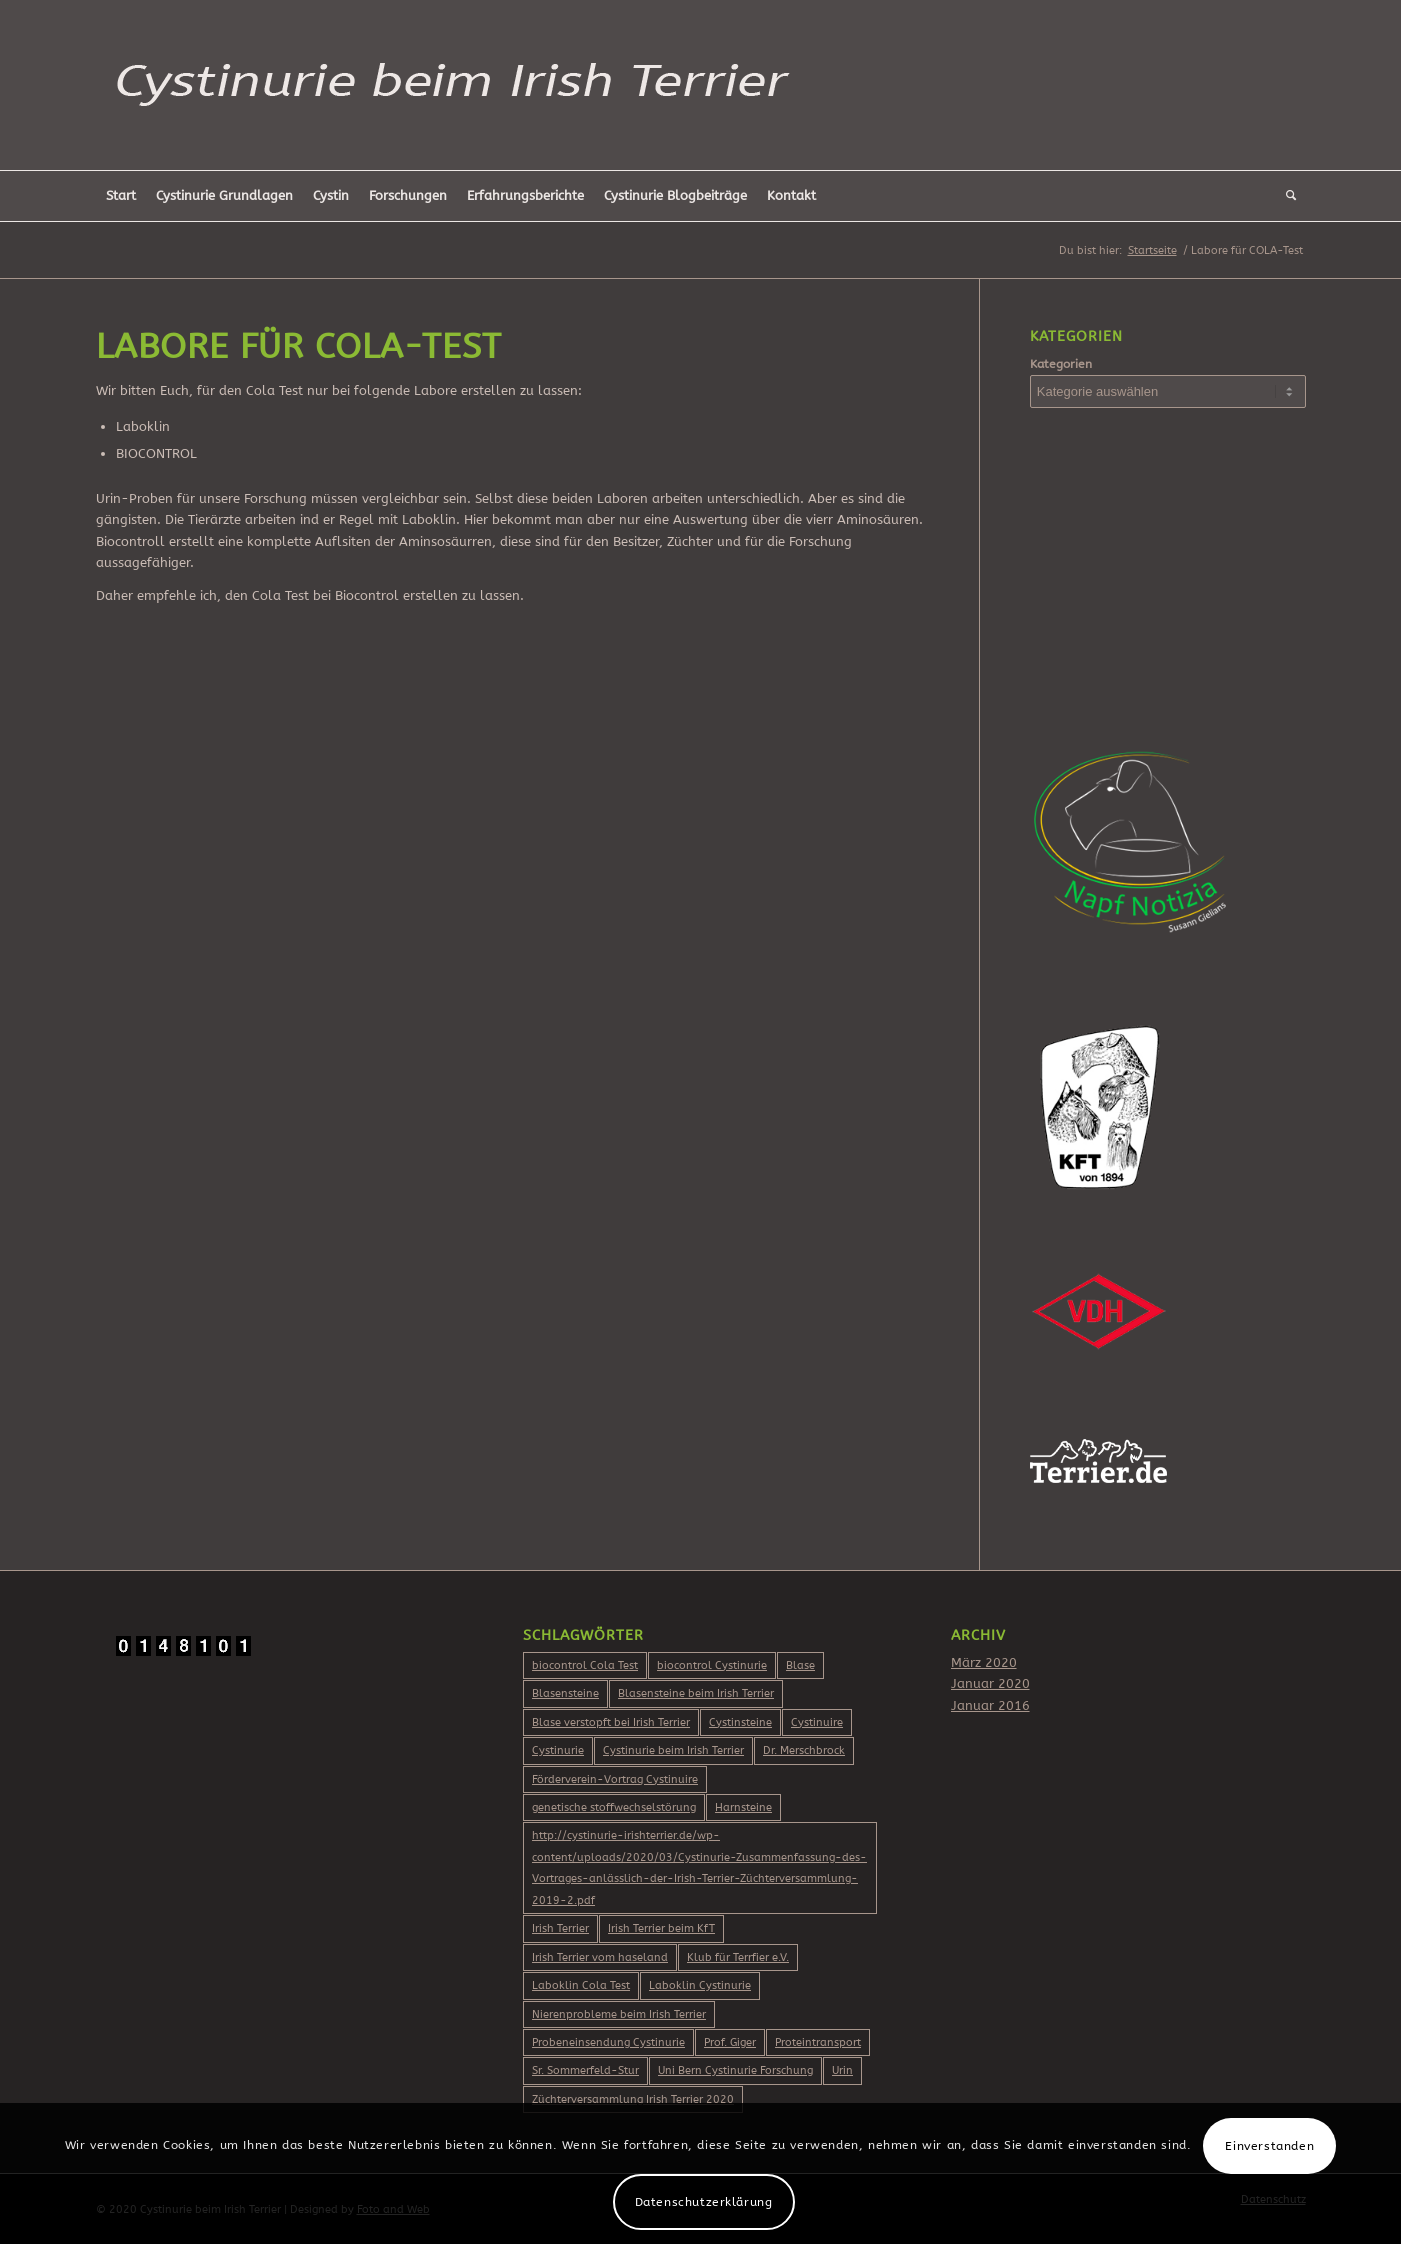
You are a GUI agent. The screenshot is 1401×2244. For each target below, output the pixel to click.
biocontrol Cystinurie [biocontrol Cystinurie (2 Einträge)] (712, 1665)
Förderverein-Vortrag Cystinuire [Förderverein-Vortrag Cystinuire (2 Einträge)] (615, 1779)
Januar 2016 (990, 1705)
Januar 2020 (990, 1683)
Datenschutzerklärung (704, 2202)
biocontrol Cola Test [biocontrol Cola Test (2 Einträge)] (585, 1665)
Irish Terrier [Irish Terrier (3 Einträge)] (560, 1928)
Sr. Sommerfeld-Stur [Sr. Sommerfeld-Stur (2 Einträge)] (585, 2070)
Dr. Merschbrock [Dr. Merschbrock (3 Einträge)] (804, 1750)
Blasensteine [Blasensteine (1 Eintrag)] (565, 1693)
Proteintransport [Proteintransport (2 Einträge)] (818, 2042)
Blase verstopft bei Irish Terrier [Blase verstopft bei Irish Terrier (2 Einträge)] (611, 1722)
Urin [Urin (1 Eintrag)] (842, 2070)
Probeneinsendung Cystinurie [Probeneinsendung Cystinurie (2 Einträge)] (608, 2042)
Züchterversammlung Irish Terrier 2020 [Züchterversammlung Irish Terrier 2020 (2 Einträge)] (633, 2099)
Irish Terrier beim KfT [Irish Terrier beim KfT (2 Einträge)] (661, 1928)
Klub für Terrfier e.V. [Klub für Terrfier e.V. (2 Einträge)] (738, 1957)
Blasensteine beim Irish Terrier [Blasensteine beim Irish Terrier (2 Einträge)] (696, 1693)
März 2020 (984, 1662)
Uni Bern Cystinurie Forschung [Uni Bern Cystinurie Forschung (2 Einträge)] (735, 2070)
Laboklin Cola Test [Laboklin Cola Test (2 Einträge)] (581, 1985)
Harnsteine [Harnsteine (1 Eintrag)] (743, 1807)
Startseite (1152, 250)
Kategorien (1061, 364)
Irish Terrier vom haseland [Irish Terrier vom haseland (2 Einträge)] (600, 1957)
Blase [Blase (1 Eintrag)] (800, 1665)
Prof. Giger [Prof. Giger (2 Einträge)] (730, 2042)
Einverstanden (1269, 2146)
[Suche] (1291, 196)
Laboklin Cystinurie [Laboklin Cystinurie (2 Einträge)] (700, 1985)
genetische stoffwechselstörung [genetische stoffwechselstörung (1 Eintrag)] (614, 1807)
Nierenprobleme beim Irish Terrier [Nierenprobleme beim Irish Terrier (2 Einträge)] (619, 2014)
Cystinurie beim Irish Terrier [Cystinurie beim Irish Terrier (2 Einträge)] (673, 1750)
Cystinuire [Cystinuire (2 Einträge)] (817, 1722)
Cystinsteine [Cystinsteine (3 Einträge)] (740, 1722)
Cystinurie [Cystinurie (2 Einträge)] (558, 1750)
